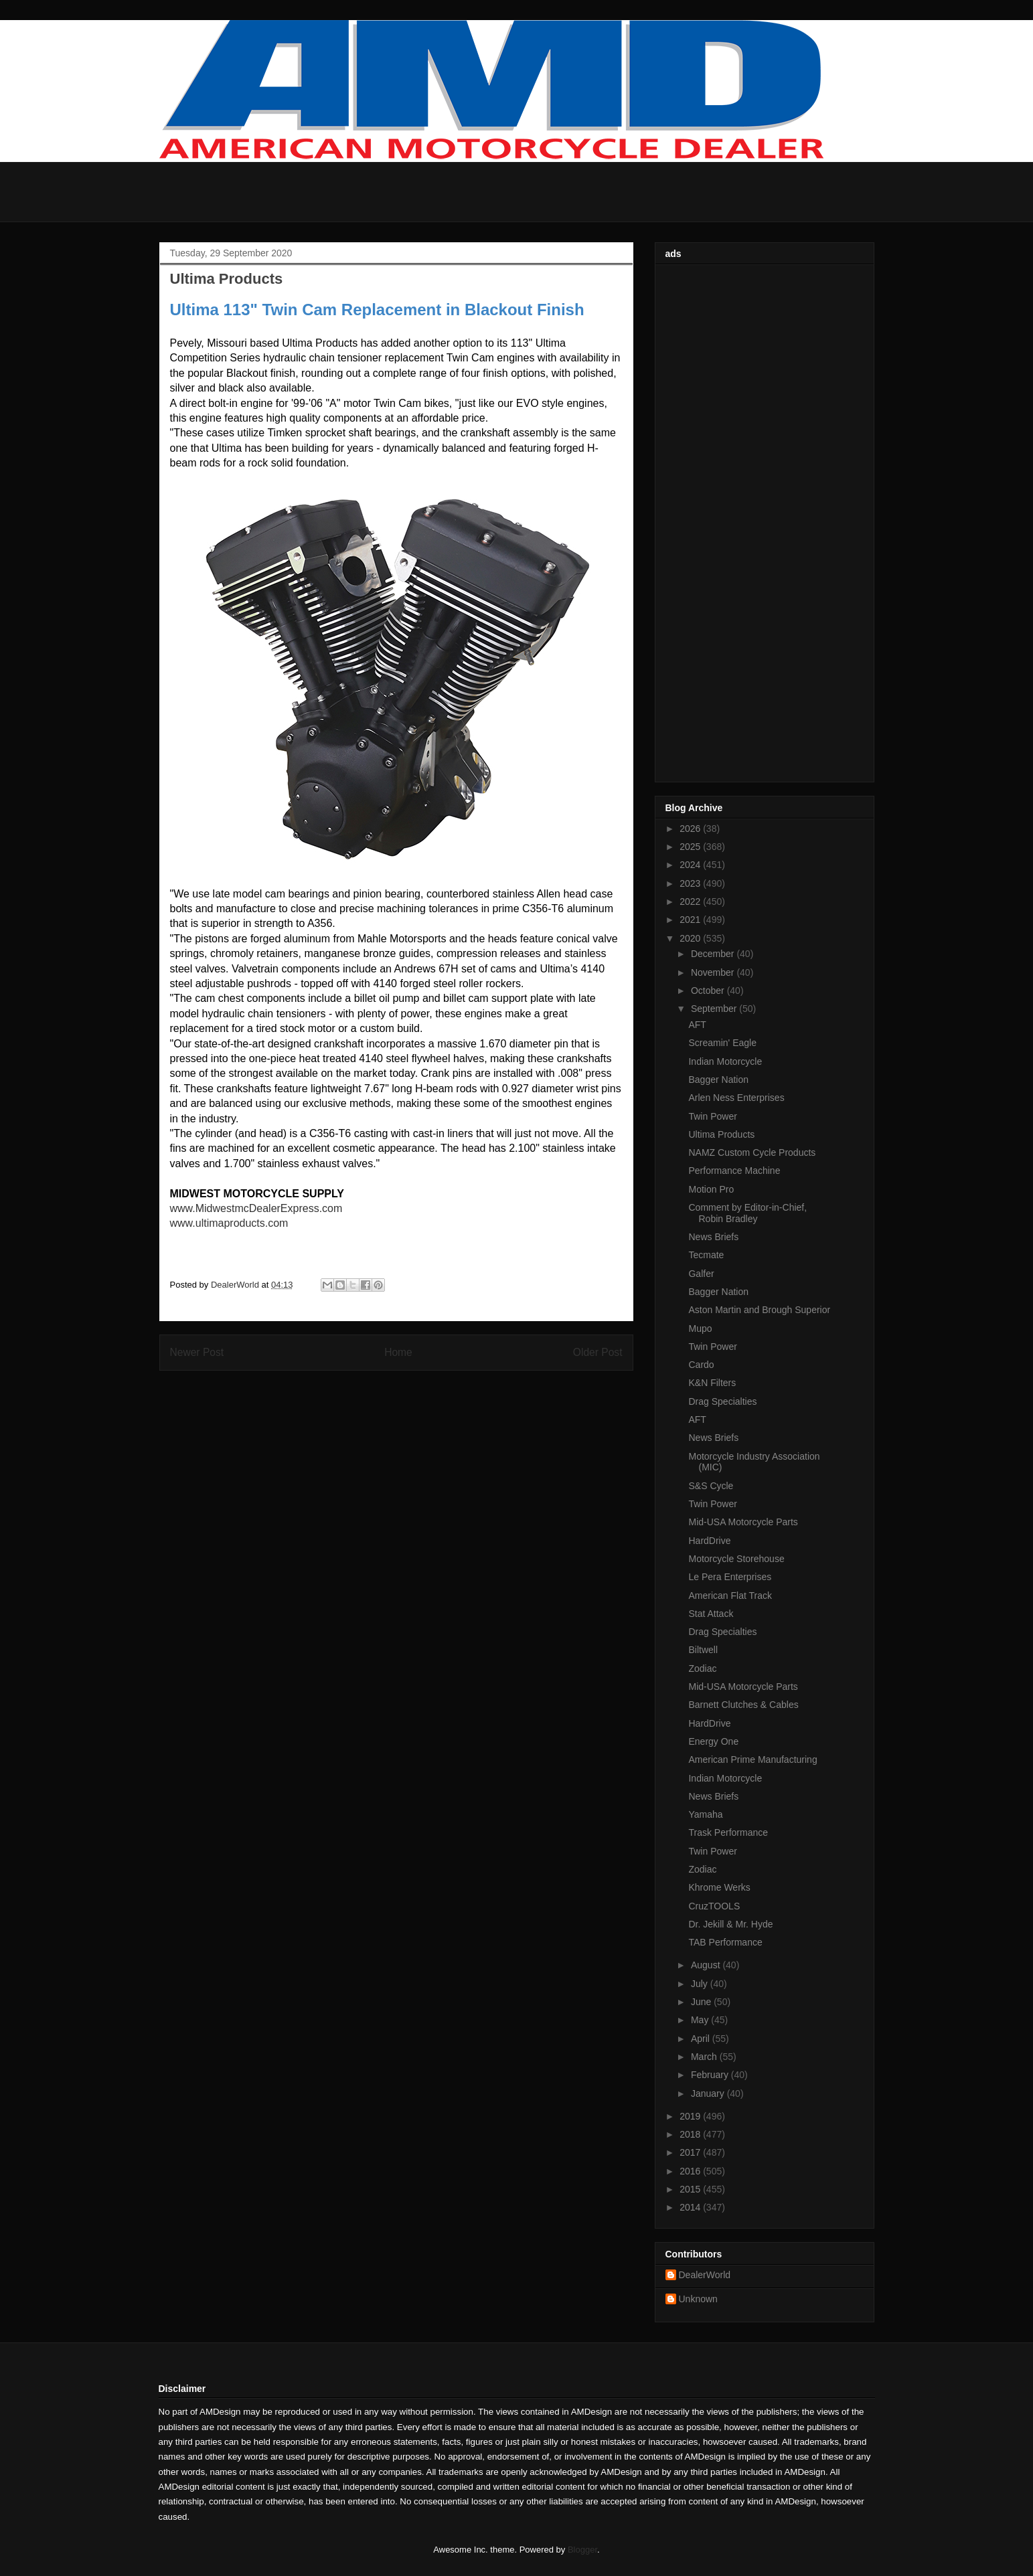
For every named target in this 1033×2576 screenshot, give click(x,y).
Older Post (598, 1352)
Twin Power (712, 1116)
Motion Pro (711, 1189)
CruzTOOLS (714, 1906)
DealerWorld (705, 2274)
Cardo (701, 1364)
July (700, 1983)
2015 (691, 2189)
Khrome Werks (719, 1887)
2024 (691, 864)
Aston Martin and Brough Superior (759, 1309)
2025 (691, 846)
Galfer (701, 1273)
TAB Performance (725, 1942)
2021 (691, 919)
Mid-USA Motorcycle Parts (742, 1522)
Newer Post (197, 1352)
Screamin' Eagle (722, 1042)
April (701, 2038)
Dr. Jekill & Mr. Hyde (730, 1924)
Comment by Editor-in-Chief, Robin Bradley (747, 1213)
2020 (691, 938)
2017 (691, 2152)
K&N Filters (712, 1382)
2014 (691, 2207)
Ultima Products (721, 1134)
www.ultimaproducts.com (229, 1223)
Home (398, 1352)
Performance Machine (734, 1170)
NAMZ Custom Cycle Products (751, 1152)
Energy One (713, 1741)
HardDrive (709, 1540)
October (709, 990)
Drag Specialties (722, 1401)
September (715, 1008)
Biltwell (703, 1649)
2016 (691, 2171)
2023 (691, 883)
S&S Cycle (710, 1485)
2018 (691, 2134)
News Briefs (713, 1236)
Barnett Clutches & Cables (743, 1704)
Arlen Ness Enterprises (736, 1097)
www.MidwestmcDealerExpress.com (256, 1208)
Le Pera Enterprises (729, 1576)
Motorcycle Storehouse (736, 1558)
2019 (691, 2116)
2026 (691, 828)
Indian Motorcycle (725, 1061)
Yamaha (705, 1814)
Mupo (700, 1328)
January (709, 2093)
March (705, 2056)
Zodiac (702, 1668)
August (706, 1965)
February (711, 2074)
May (701, 2019)
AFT (697, 1024)
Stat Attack (710, 1613)
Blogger (582, 2550)
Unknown (698, 2299)
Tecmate (706, 1255)
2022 (691, 901)
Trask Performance (728, 1832)
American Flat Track (729, 1595)
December (713, 953)
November (713, 972)
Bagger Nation (718, 1079)
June (702, 2001)
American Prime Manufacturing (752, 1759)
